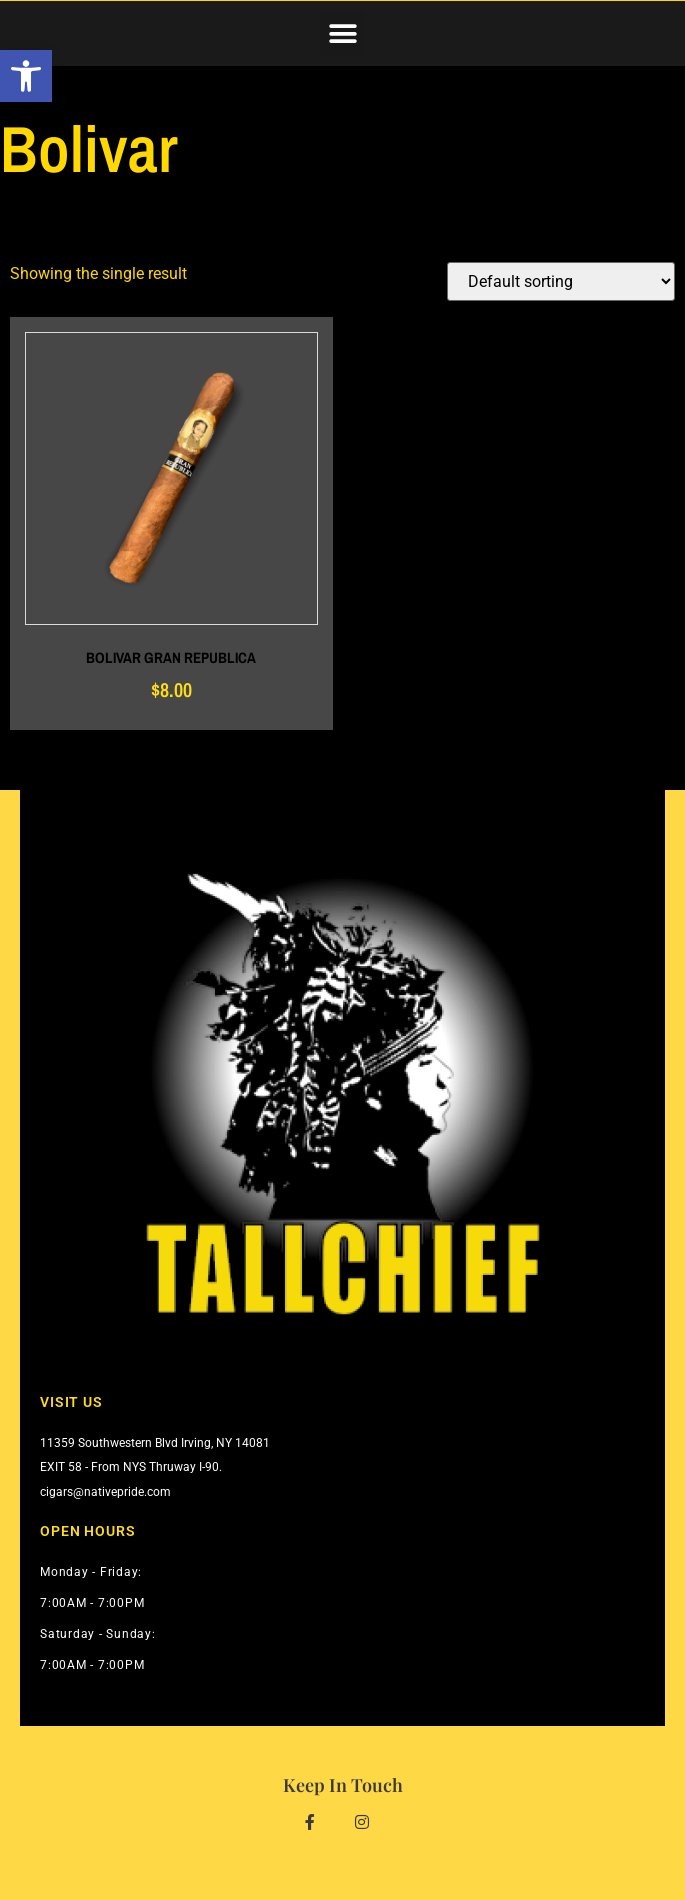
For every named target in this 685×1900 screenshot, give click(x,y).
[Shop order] (561, 281)
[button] (342, 33)
